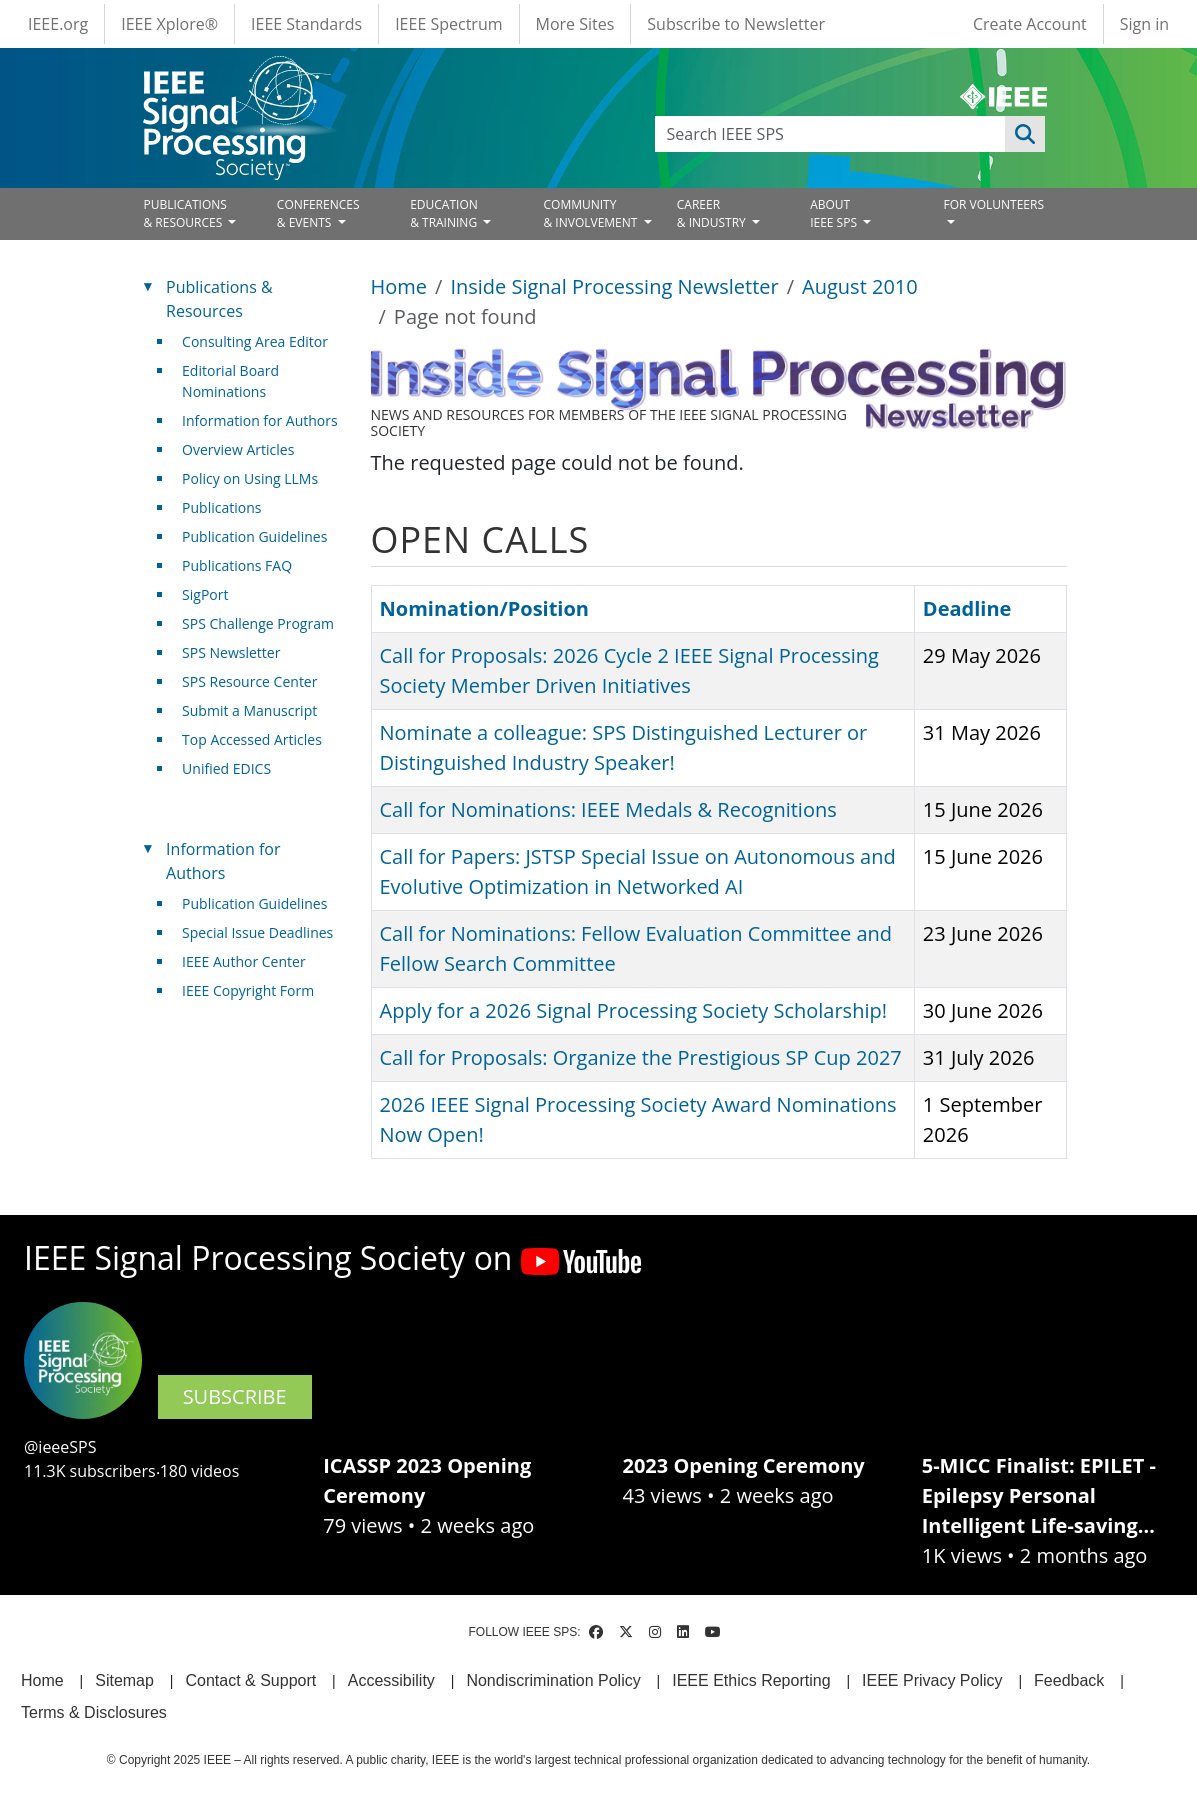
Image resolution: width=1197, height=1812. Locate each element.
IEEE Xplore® (169, 24)
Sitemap (124, 1680)
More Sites (575, 24)
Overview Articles (238, 449)
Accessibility (391, 1680)
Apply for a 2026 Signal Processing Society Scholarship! (633, 1010)
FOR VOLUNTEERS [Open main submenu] (993, 204)
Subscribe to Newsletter (736, 24)
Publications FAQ (237, 565)
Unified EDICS (226, 768)
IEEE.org (58, 24)
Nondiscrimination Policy (553, 1680)
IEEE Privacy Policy (932, 1680)
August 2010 (860, 286)
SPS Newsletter (231, 652)
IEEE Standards (306, 24)
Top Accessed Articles (252, 739)
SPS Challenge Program (258, 623)
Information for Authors (260, 420)
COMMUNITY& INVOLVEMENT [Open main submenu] (591, 213)
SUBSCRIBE (235, 1396)
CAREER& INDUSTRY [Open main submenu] (713, 213)
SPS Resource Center (249, 681)
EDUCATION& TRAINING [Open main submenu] (445, 213)
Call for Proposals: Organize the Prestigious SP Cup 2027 (641, 1057)
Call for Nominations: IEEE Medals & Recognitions (608, 809)
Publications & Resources (219, 299)
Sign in (1144, 24)
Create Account (1030, 24)
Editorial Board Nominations (230, 381)
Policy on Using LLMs (250, 478)
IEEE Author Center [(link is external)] (251, 961)
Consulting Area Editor (255, 341)
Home (399, 286)
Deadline (967, 608)
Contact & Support (250, 1680)
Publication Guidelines (254, 536)
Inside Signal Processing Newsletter (614, 286)
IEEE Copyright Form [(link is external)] (255, 990)
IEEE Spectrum (448, 24)
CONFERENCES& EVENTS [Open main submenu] (318, 213)
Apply (1025, 134)
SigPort (205, 594)
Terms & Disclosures (94, 1712)
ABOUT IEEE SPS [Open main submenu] (835, 213)
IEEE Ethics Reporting (751, 1680)
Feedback (1069, 1680)
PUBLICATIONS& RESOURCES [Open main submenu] (185, 213)
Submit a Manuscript (249, 710)
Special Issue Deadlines (257, 932)
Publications (221, 507)
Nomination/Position (484, 608)
